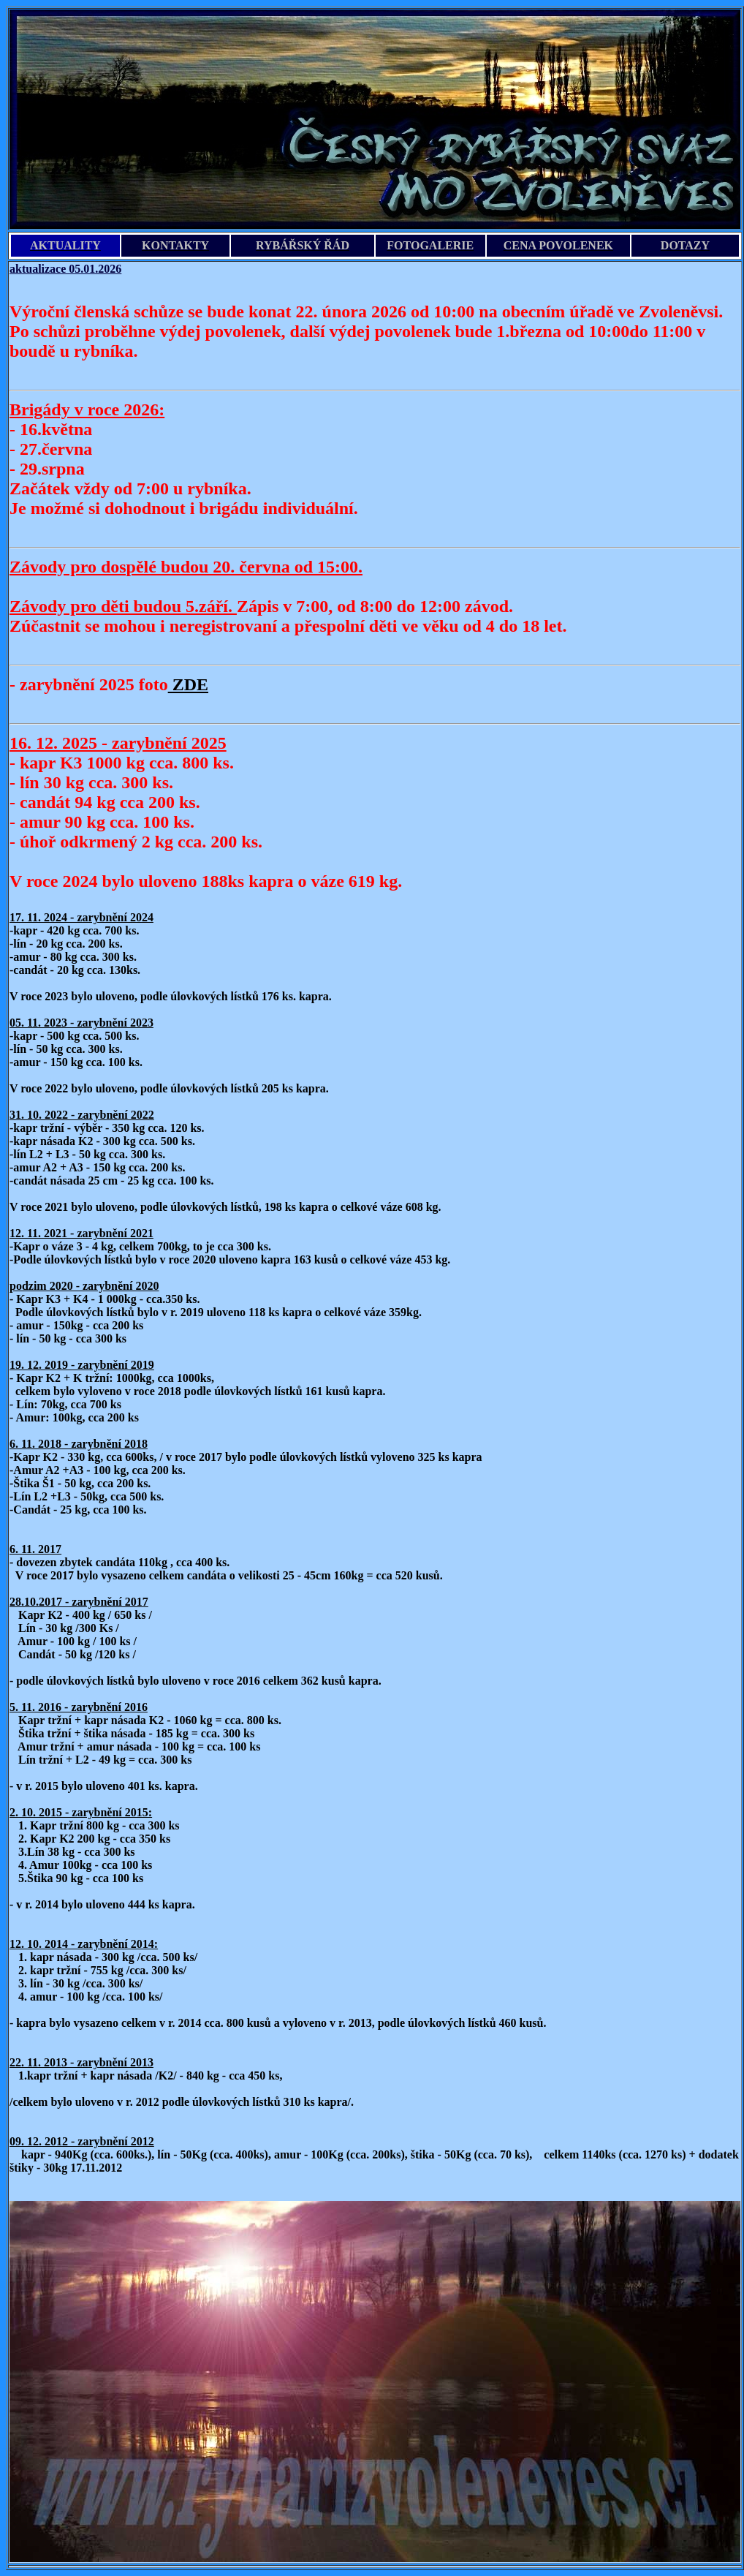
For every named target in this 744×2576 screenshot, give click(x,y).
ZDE (188, 684)
